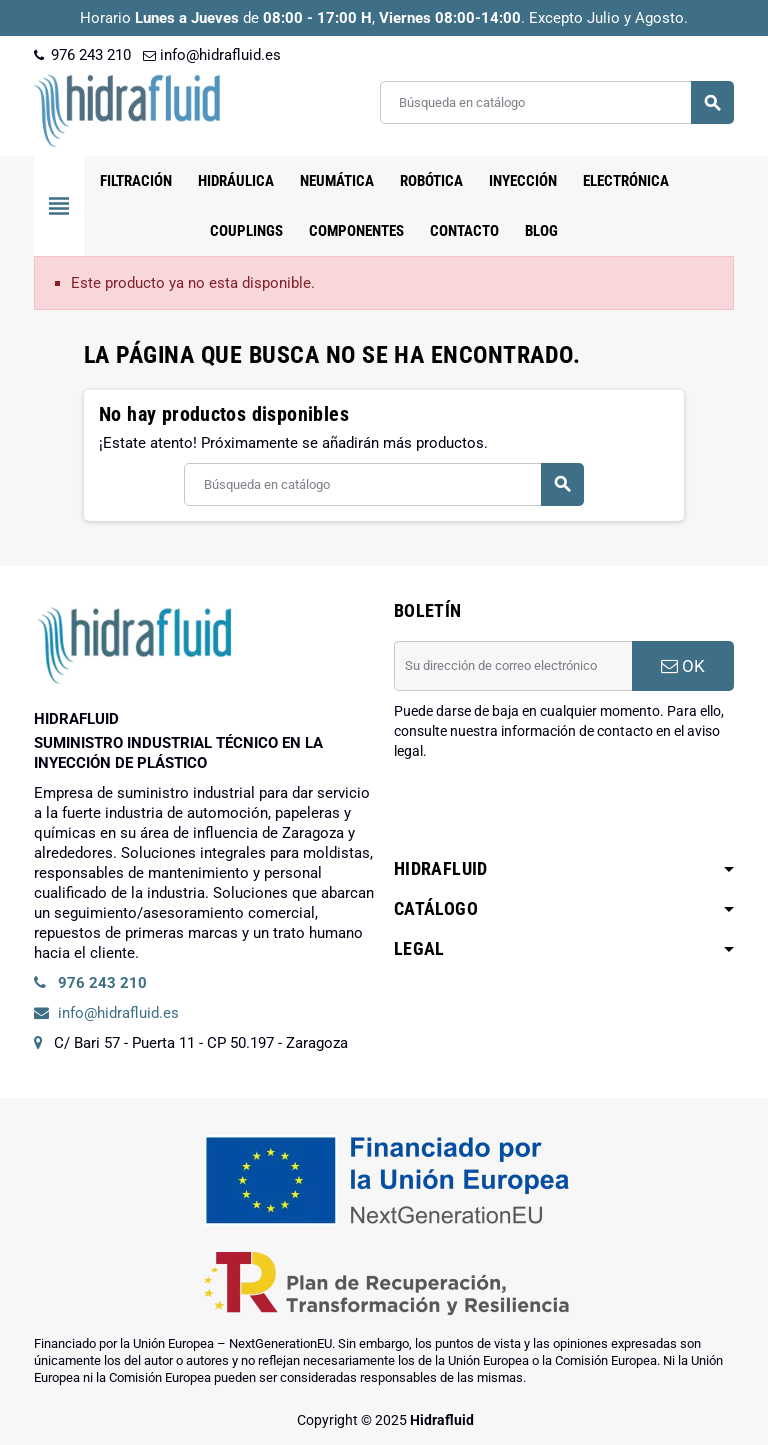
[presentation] (546, 812)
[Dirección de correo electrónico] (513, 666)
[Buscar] (556, 102)
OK (683, 666)
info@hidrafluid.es (212, 55)
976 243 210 (82, 55)
